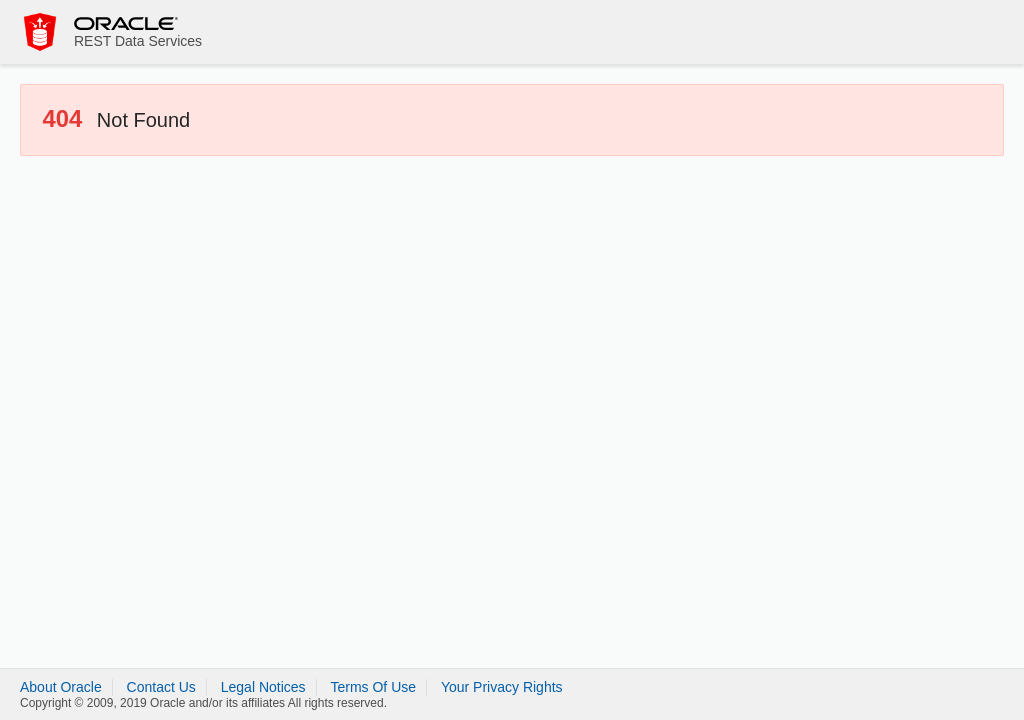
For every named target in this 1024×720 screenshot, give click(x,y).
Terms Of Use (373, 687)
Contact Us (161, 687)
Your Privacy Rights (502, 687)
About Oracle (61, 687)
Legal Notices (263, 687)
